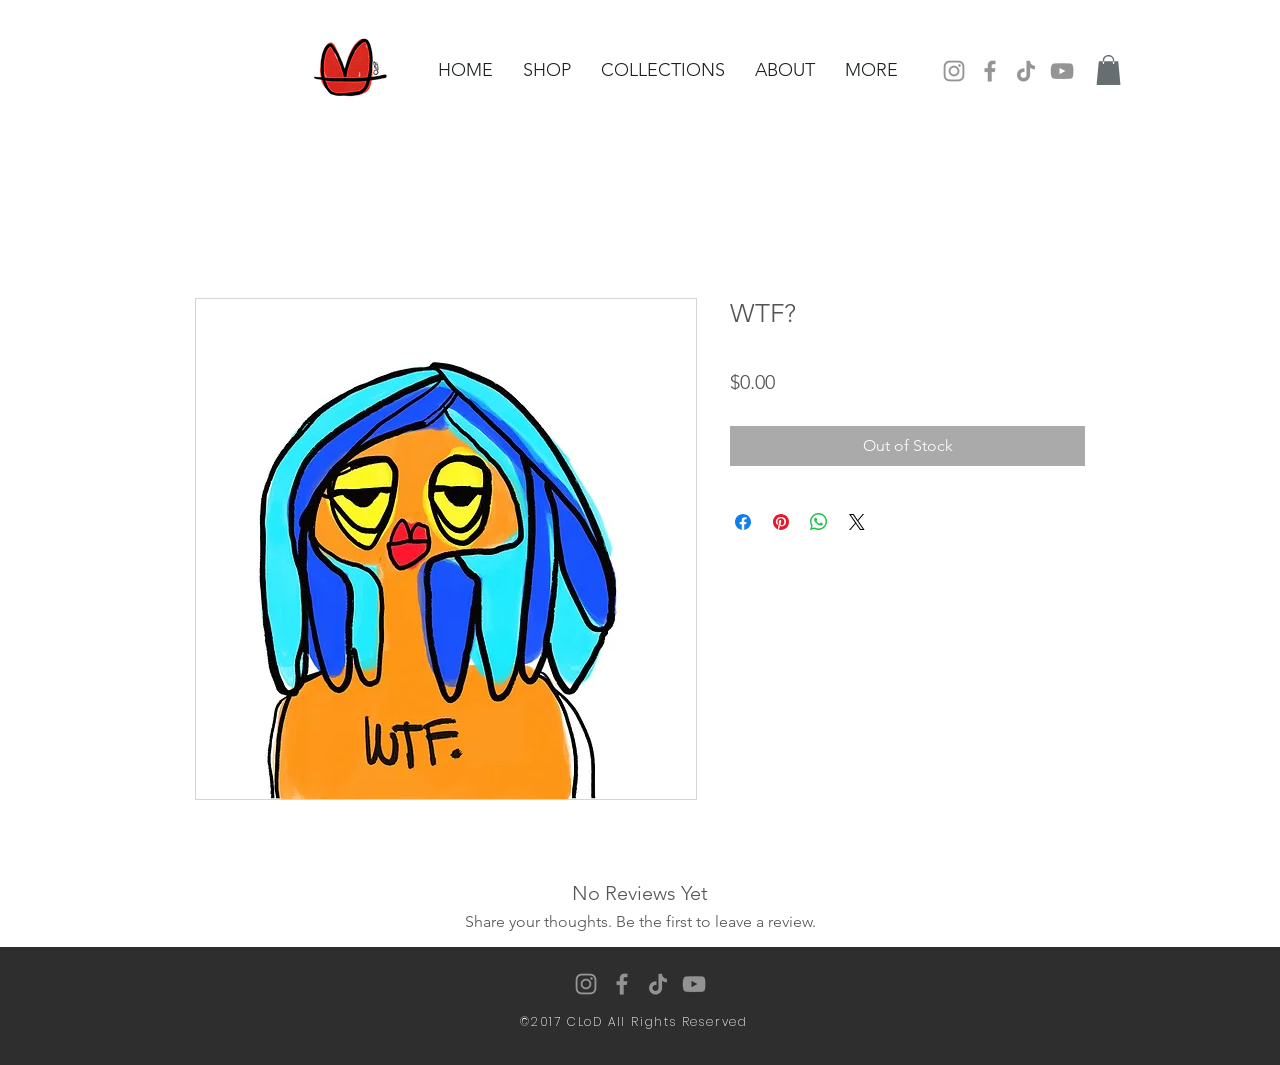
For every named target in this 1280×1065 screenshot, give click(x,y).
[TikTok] (1026, 71)
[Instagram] (954, 71)
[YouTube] (1062, 71)
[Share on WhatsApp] (819, 522)
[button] (1108, 70)
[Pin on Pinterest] (781, 522)
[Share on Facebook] (743, 522)
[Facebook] (990, 71)
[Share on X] (857, 522)
